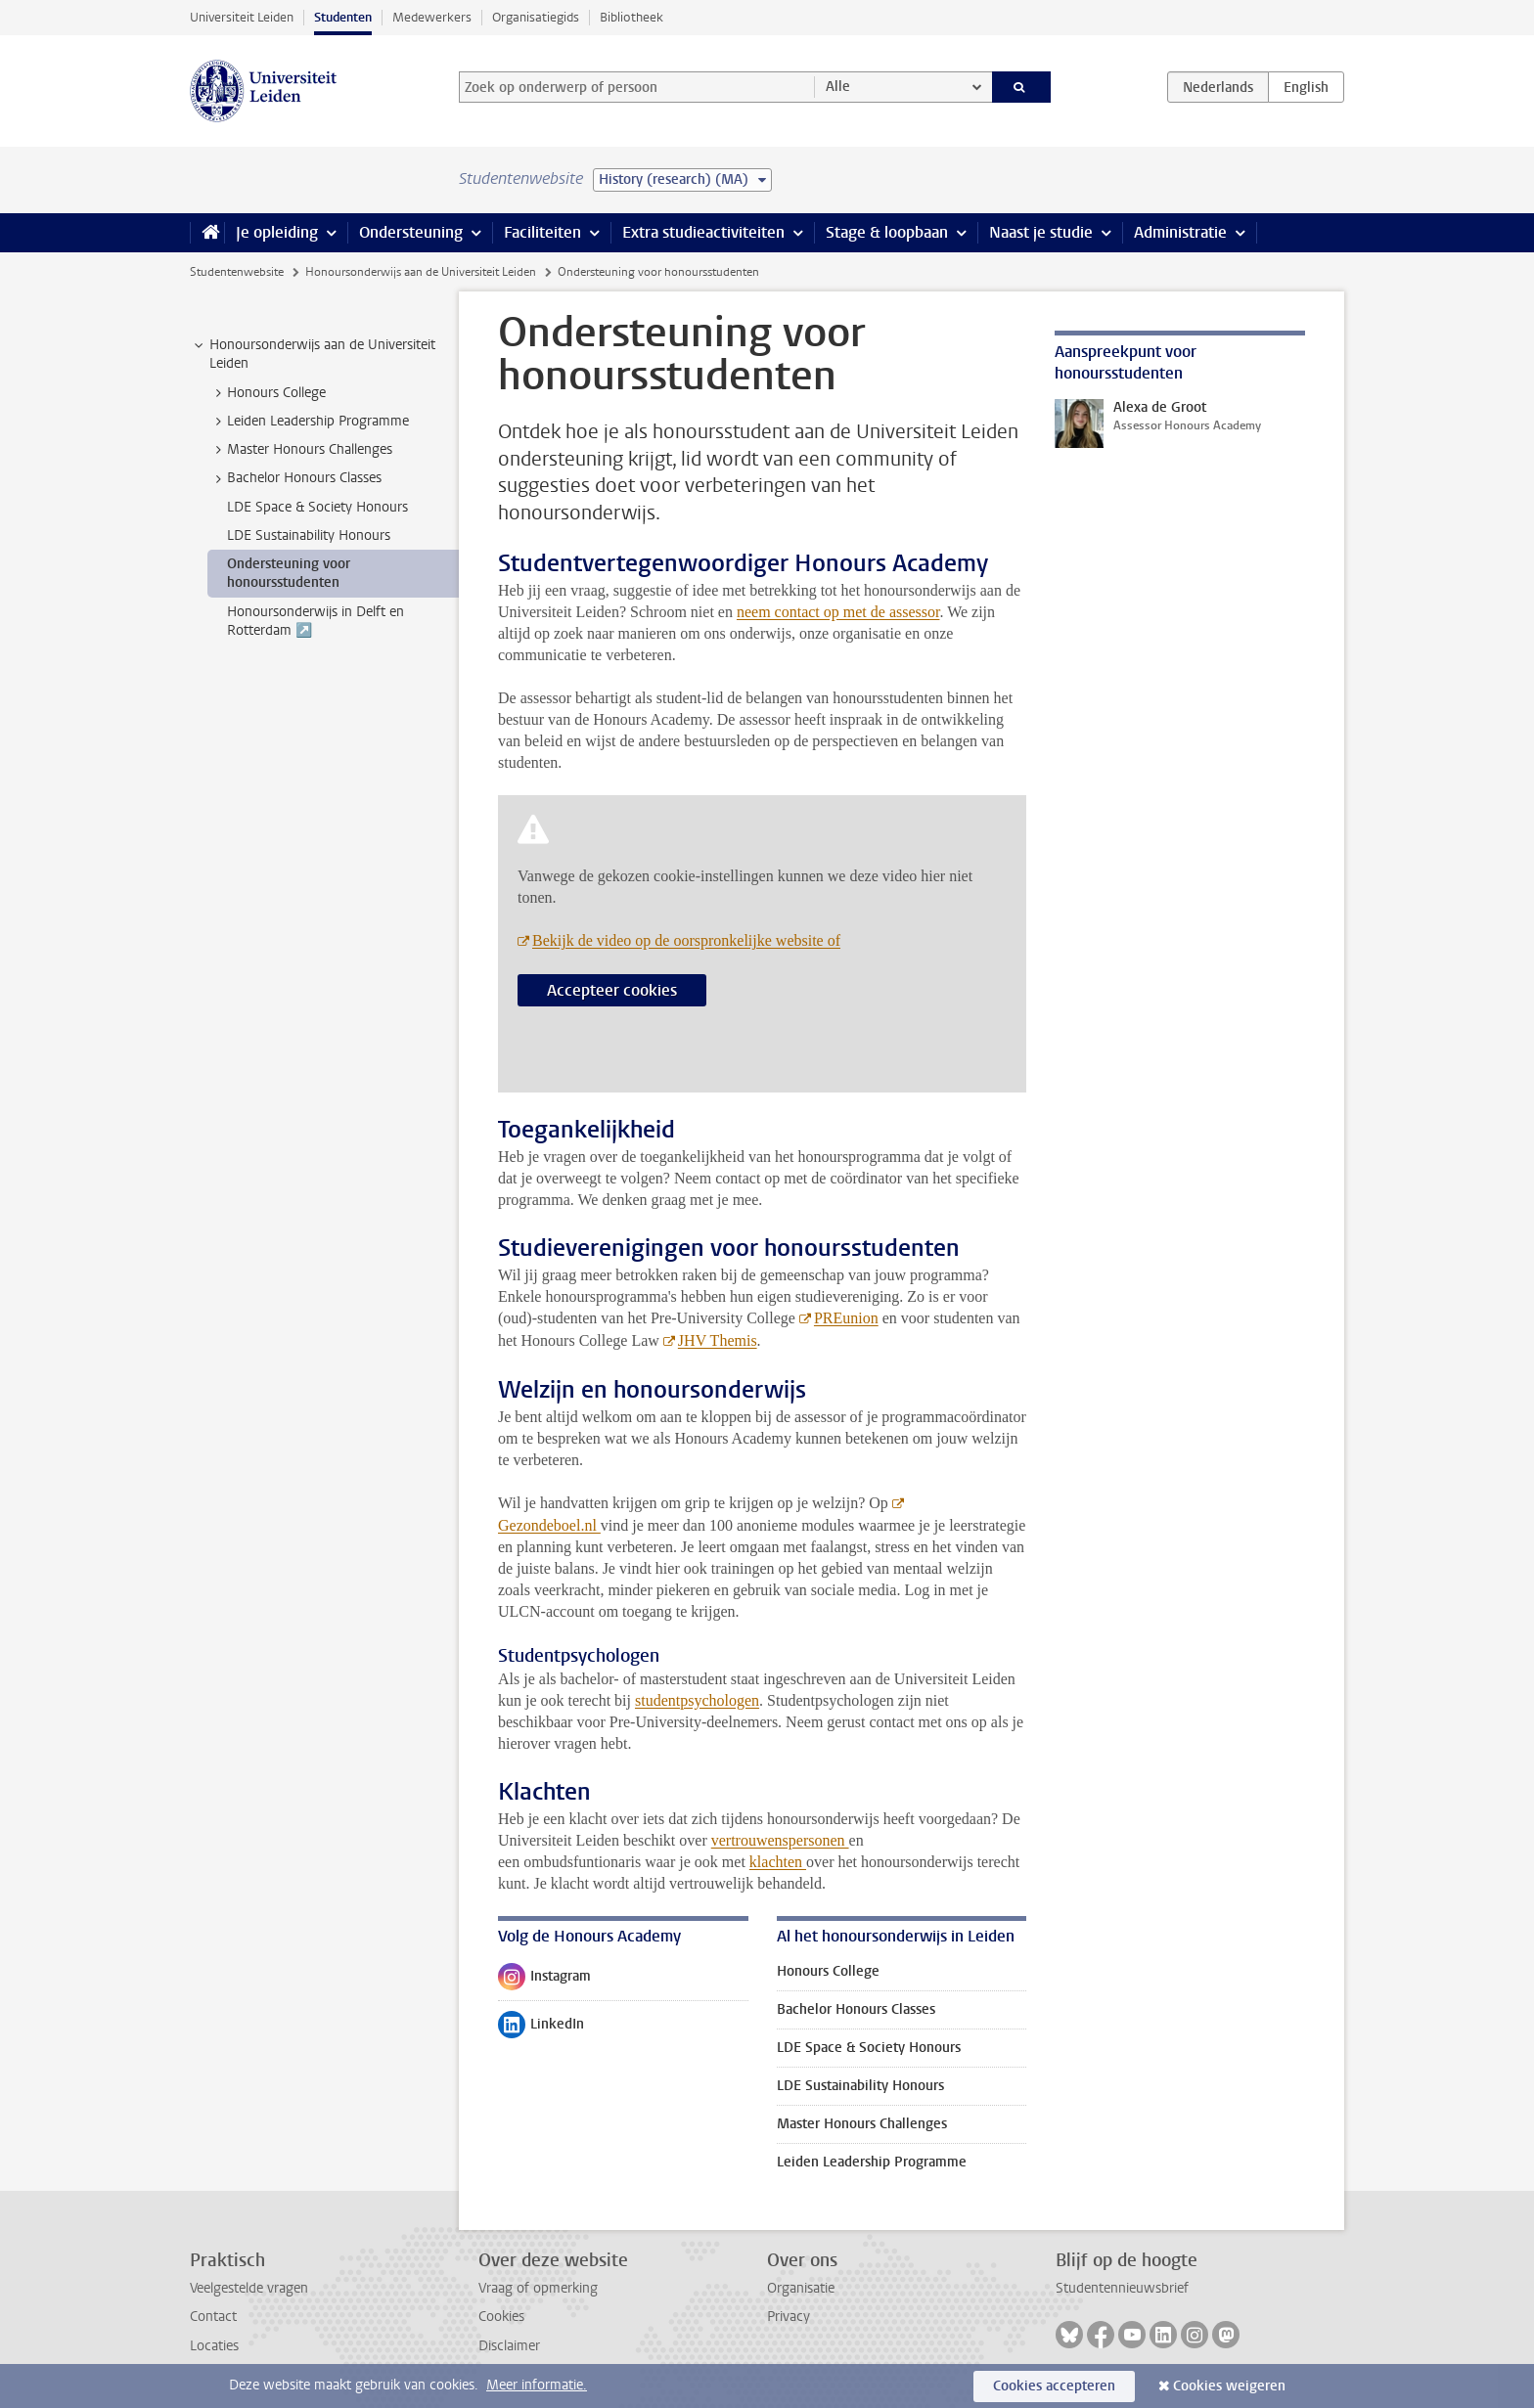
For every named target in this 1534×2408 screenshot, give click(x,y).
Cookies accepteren (1054, 2386)
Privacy (788, 2316)
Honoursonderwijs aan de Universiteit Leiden (420, 272)
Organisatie (801, 2288)
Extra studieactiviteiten (703, 232)
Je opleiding (277, 232)
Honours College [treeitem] (267, 393)
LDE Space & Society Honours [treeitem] (317, 507)
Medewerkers (432, 17)
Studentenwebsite (237, 272)
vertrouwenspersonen (780, 1840)
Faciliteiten (542, 232)
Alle (838, 86)
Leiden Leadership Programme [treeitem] (308, 421)
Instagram (544, 1980)
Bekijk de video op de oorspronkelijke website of (686, 940)
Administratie (1180, 232)
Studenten (343, 17)
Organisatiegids (535, 17)
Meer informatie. (536, 2385)
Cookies (501, 2316)
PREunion (846, 1318)
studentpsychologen (697, 1700)
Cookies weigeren (1229, 2386)
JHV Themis (717, 1340)
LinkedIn (541, 2028)
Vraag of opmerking (538, 2288)
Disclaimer (509, 2346)
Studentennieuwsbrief (1122, 2288)
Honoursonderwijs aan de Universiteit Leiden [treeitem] (313, 354)
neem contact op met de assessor (838, 611)
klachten (777, 1861)
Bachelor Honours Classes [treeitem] (295, 478)
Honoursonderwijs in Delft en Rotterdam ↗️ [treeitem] (315, 621)
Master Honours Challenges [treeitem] (300, 450)
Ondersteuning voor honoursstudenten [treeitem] (288, 573)
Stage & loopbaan (887, 232)
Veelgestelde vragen (249, 2288)
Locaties (214, 2346)
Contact (213, 2316)
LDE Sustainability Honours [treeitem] (308, 535)
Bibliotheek (631, 17)
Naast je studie (1041, 232)
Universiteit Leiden (241, 17)
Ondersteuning (411, 232)
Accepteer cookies (612, 990)
